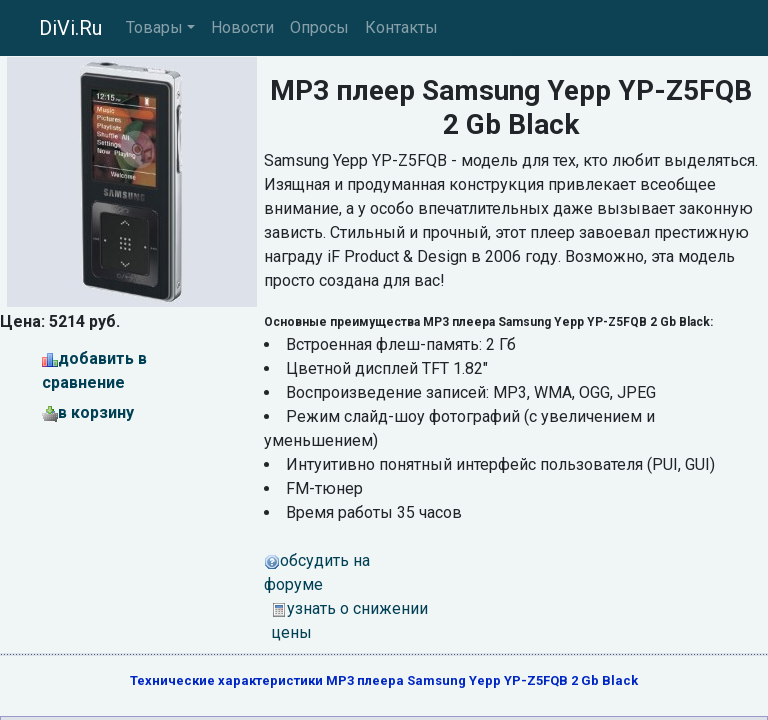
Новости (242, 27)
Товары (154, 27)
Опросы (319, 27)
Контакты (401, 27)
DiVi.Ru (70, 28)
